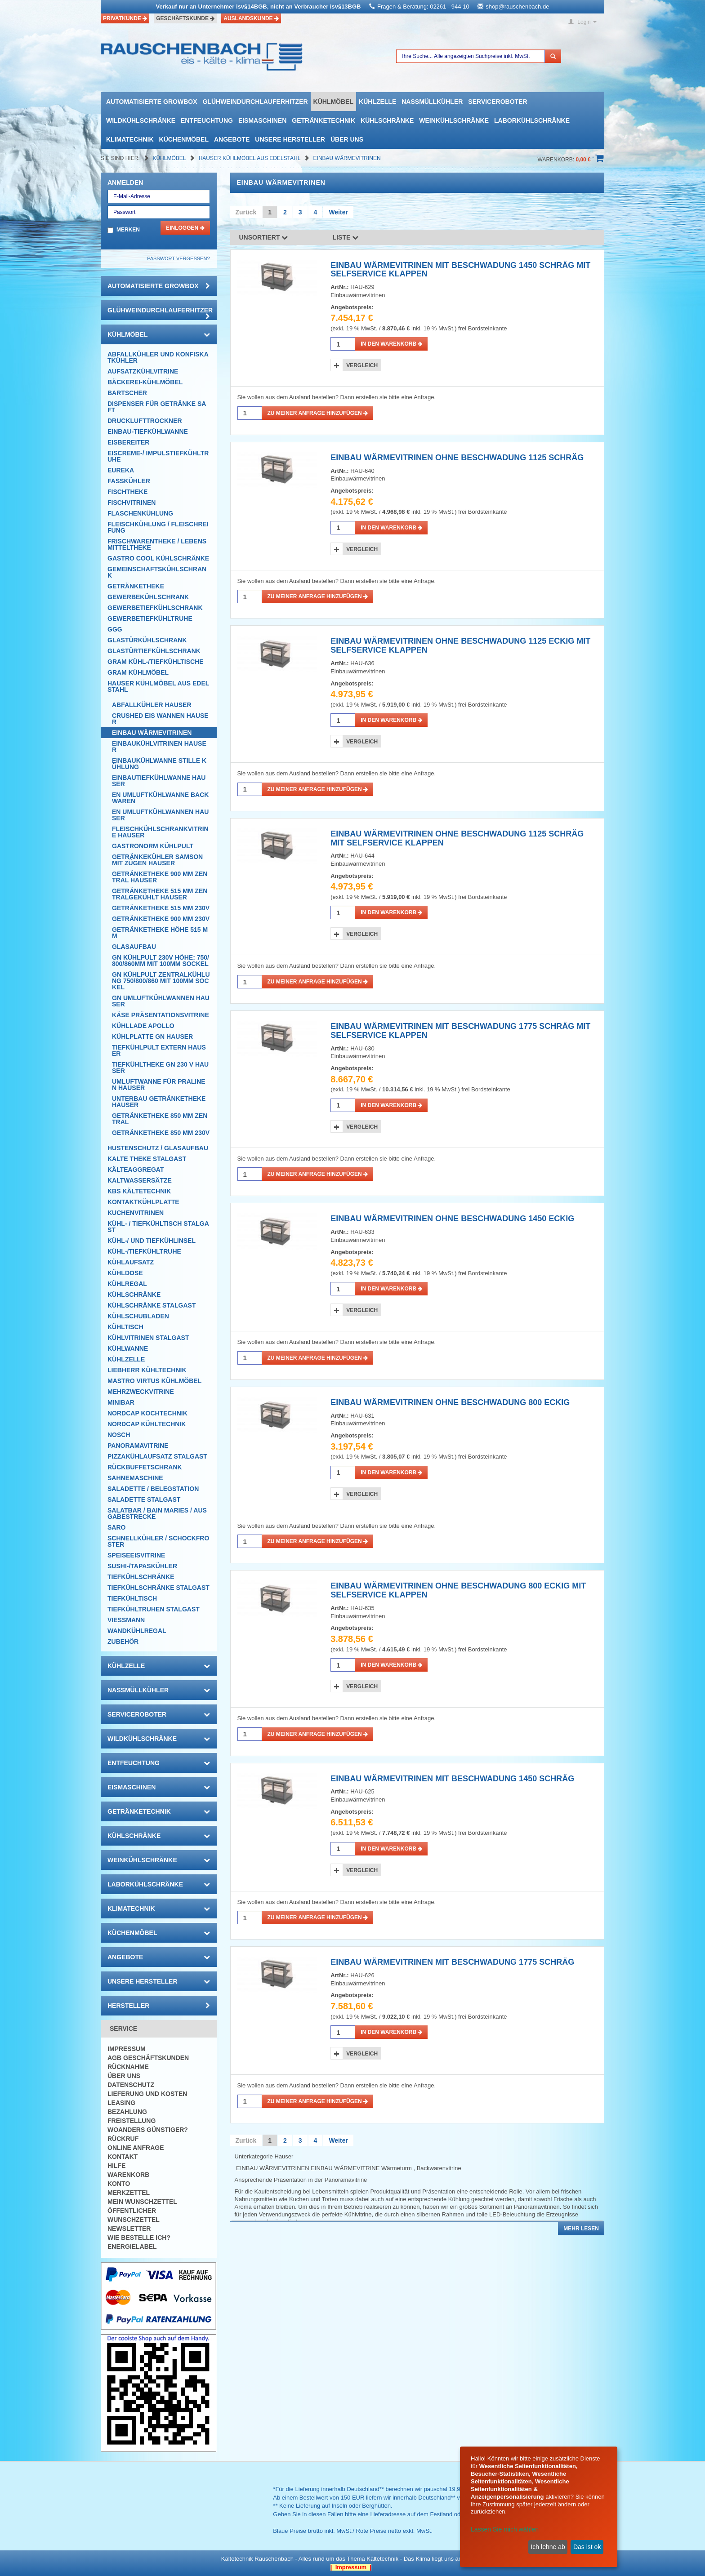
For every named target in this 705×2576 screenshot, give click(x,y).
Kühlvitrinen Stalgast (148, 1337)
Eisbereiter (128, 442)
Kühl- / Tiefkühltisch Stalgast (158, 1226)
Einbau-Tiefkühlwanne (147, 431)
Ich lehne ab (548, 2546)
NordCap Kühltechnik (146, 1424)
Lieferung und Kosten (147, 2093)
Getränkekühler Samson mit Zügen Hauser (157, 860)
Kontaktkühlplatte (143, 1202)
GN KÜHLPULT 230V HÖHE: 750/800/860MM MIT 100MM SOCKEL (160, 960)
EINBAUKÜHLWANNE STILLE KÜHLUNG (159, 763)
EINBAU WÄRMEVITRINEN (347, 158)
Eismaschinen (262, 120)
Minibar (120, 1402)
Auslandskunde (251, 18)
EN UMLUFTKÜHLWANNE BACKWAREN (160, 798)
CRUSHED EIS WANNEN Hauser (160, 718)
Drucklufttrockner (144, 420)
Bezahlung (127, 2111)
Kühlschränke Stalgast (151, 1305)
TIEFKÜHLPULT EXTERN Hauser (159, 1050)
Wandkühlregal (136, 1630)
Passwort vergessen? (178, 258)
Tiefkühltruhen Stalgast (153, 1609)
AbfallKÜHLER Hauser (152, 704)
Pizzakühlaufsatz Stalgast (157, 1456)
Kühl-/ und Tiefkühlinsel (151, 1240)
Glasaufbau (134, 946)
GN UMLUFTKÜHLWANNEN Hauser (161, 1001)
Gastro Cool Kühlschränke (158, 558)
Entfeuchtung (207, 120)
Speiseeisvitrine (136, 1555)
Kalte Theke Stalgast (146, 1158)
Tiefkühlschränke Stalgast (158, 1587)
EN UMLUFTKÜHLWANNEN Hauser (160, 815)
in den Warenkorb (391, 344)
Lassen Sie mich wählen (505, 2529)
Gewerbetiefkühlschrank (155, 607)
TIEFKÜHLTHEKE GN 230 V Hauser (160, 1067)
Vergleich (362, 365)
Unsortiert (263, 237)
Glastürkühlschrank (147, 640)
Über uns (346, 139)
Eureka (120, 470)
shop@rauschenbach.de (517, 6)
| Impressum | (350, 2567)
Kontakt (122, 2156)
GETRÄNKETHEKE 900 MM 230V (161, 918)
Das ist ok (587, 2546)
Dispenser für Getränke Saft (156, 407)
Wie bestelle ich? (138, 2237)
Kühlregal (127, 1283)
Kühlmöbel (333, 101)
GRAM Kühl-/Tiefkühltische (155, 661)
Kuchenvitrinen (135, 1212)
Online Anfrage (135, 2147)
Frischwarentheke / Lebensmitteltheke (156, 544)
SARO (116, 1527)
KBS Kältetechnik (139, 1191)
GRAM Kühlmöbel (138, 672)
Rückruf (122, 2138)
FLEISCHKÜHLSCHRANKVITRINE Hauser (160, 832)
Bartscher (127, 392)
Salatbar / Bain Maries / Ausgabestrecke (157, 1513)
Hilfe (116, 2165)
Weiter (338, 212)
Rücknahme (128, 2066)
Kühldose (125, 1273)
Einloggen (185, 228)
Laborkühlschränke (532, 120)
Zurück (246, 212)
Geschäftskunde (185, 18)
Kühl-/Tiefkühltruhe (144, 1251)
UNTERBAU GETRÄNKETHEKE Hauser (158, 1101)
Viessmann (126, 1620)
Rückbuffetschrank (144, 1467)
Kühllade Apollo (143, 1025)
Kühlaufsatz (130, 1262)
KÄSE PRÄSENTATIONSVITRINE (160, 1015)
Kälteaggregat (135, 1169)
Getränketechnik (323, 120)
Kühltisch (125, 1326)
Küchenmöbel (184, 139)
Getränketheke (135, 586)
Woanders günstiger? (147, 2129)
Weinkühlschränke (454, 120)
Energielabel (132, 2246)
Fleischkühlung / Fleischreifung (158, 527)
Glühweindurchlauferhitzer (255, 101)
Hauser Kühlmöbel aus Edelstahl (250, 158)
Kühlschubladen (138, 1316)
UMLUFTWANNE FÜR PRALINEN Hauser (158, 1084)
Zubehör (122, 1641)
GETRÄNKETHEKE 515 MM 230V (161, 908)
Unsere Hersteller (290, 139)
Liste (346, 237)
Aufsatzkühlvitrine (142, 371)
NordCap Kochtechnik (147, 1413)
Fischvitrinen (131, 502)
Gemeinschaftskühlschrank (156, 572)
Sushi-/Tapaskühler (142, 1566)
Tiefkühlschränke (140, 1576)
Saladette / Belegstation (153, 1488)
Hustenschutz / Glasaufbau (157, 1148)
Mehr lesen (581, 2228)
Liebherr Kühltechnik (147, 1370)
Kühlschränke (387, 120)
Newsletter (129, 2228)
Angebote (232, 139)
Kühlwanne (127, 1348)
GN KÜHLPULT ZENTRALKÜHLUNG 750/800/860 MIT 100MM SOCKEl (161, 981)
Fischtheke (127, 491)
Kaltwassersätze (139, 1180)
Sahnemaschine (135, 1478)
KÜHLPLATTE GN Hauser (152, 1036)
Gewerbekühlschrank (148, 597)
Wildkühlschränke (140, 120)
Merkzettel (128, 2192)
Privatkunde (125, 18)
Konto (118, 2183)
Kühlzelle (377, 101)
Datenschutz (130, 2084)
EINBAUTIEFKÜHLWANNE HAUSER (158, 780)
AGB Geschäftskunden (148, 2057)
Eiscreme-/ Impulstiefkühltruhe (158, 456)
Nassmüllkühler (432, 101)
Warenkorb (128, 2174)
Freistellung (131, 2120)
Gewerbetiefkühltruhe (149, 618)
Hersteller (158, 2005)
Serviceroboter (497, 101)
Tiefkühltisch (132, 1598)
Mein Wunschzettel (142, 2201)
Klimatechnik (130, 139)
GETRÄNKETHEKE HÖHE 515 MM (160, 932)
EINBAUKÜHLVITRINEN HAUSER (159, 746)
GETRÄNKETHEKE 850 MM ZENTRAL (159, 1119)
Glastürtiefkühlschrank (154, 650)
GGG (114, 629)
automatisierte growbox (151, 101)
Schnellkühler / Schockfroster (158, 1541)
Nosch (118, 1434)
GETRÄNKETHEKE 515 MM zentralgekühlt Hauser (159, 894)
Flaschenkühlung (140, 513)
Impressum (126, 2048)
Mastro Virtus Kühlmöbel (154, 1380)
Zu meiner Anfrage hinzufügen (318, 413)
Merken (128, 230)
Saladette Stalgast (143, 1499)
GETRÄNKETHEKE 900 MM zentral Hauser (159, 877)
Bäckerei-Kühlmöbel (145, 382)
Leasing (121, 2102)
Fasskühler (128, 481)
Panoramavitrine (138, 1445)
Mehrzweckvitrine (140, 1391)
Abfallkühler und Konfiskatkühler (158, 357)
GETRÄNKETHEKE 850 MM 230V (161, 1132)
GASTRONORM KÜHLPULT (152, 846)
